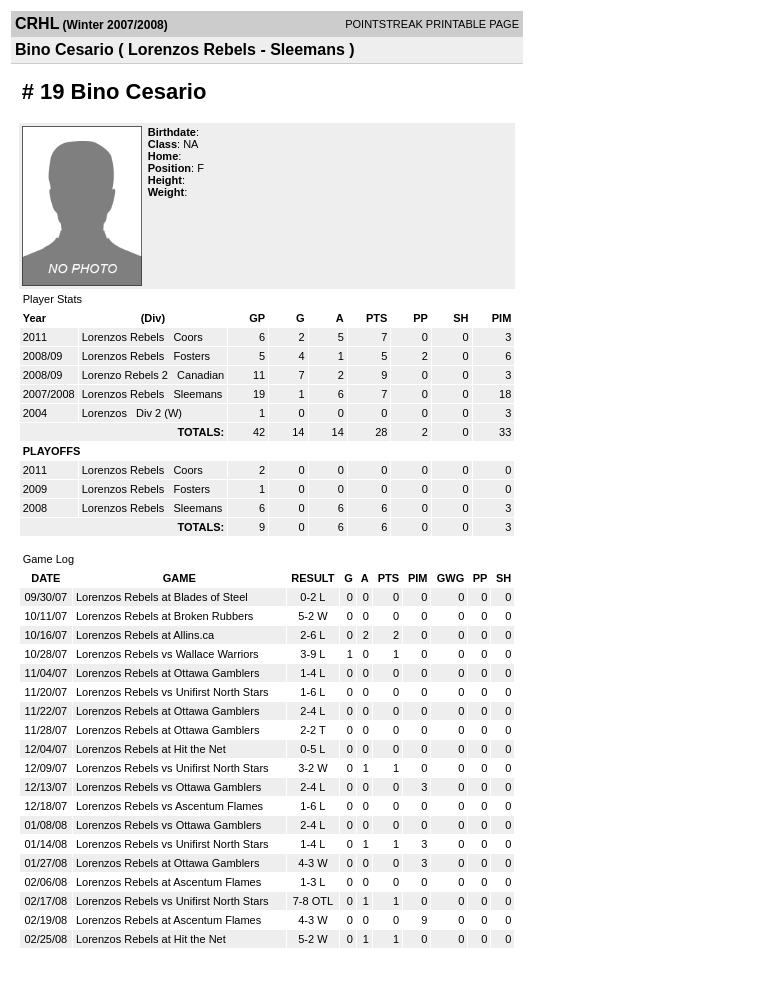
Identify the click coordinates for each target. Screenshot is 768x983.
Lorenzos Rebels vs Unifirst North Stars (172, 692)
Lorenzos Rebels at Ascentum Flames (168, 882)
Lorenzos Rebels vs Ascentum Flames (169, 806)
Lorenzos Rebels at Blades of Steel (162, 597)
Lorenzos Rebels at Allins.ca (145, 635)
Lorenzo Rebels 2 (126, 375)
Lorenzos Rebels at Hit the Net (151, 749)
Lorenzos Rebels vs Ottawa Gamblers (168, 787)
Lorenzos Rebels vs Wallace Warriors (167, 654)
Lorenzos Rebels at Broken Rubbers (164, 616)
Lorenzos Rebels (125, 337)
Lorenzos (106, 413)
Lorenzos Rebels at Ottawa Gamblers (167, 673)
